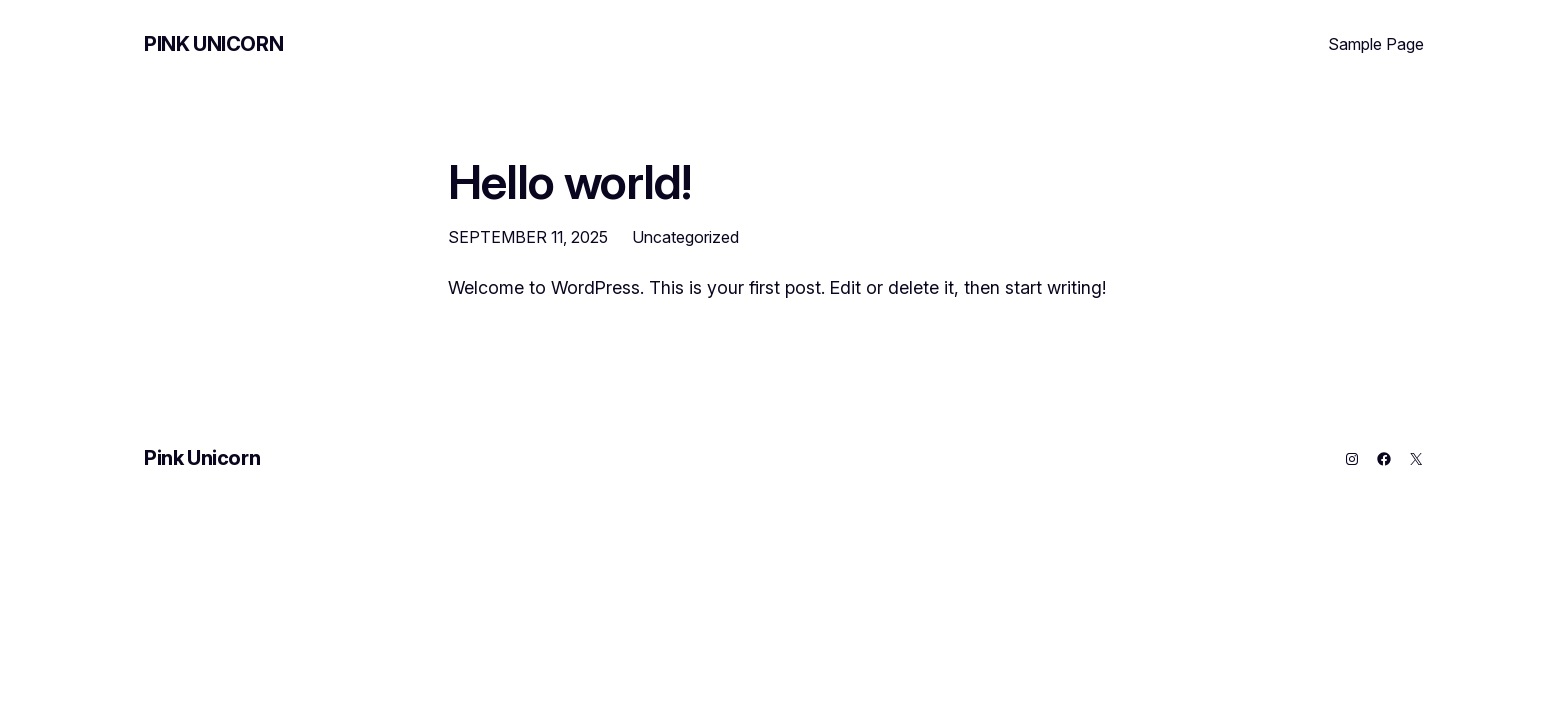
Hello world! (569, 181)
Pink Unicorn (213, 44)
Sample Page (1376, 44)
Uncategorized (685, 237)
